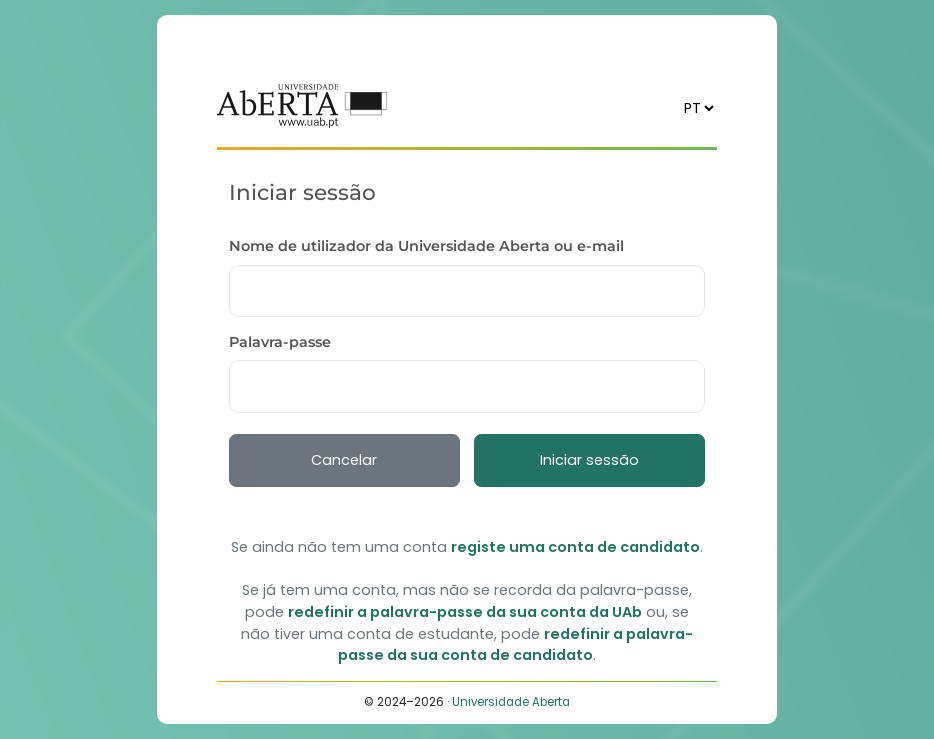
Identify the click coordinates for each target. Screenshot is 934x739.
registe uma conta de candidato (575, 547)
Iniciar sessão (589, 460)
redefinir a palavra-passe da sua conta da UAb (465, 612)
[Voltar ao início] (302, 106)
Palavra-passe (280, 342)
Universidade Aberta (511, 702)
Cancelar (344, 460)
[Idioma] (698, 108)
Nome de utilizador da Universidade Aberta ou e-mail (426, 246)
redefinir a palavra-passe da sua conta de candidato (515, 645)
